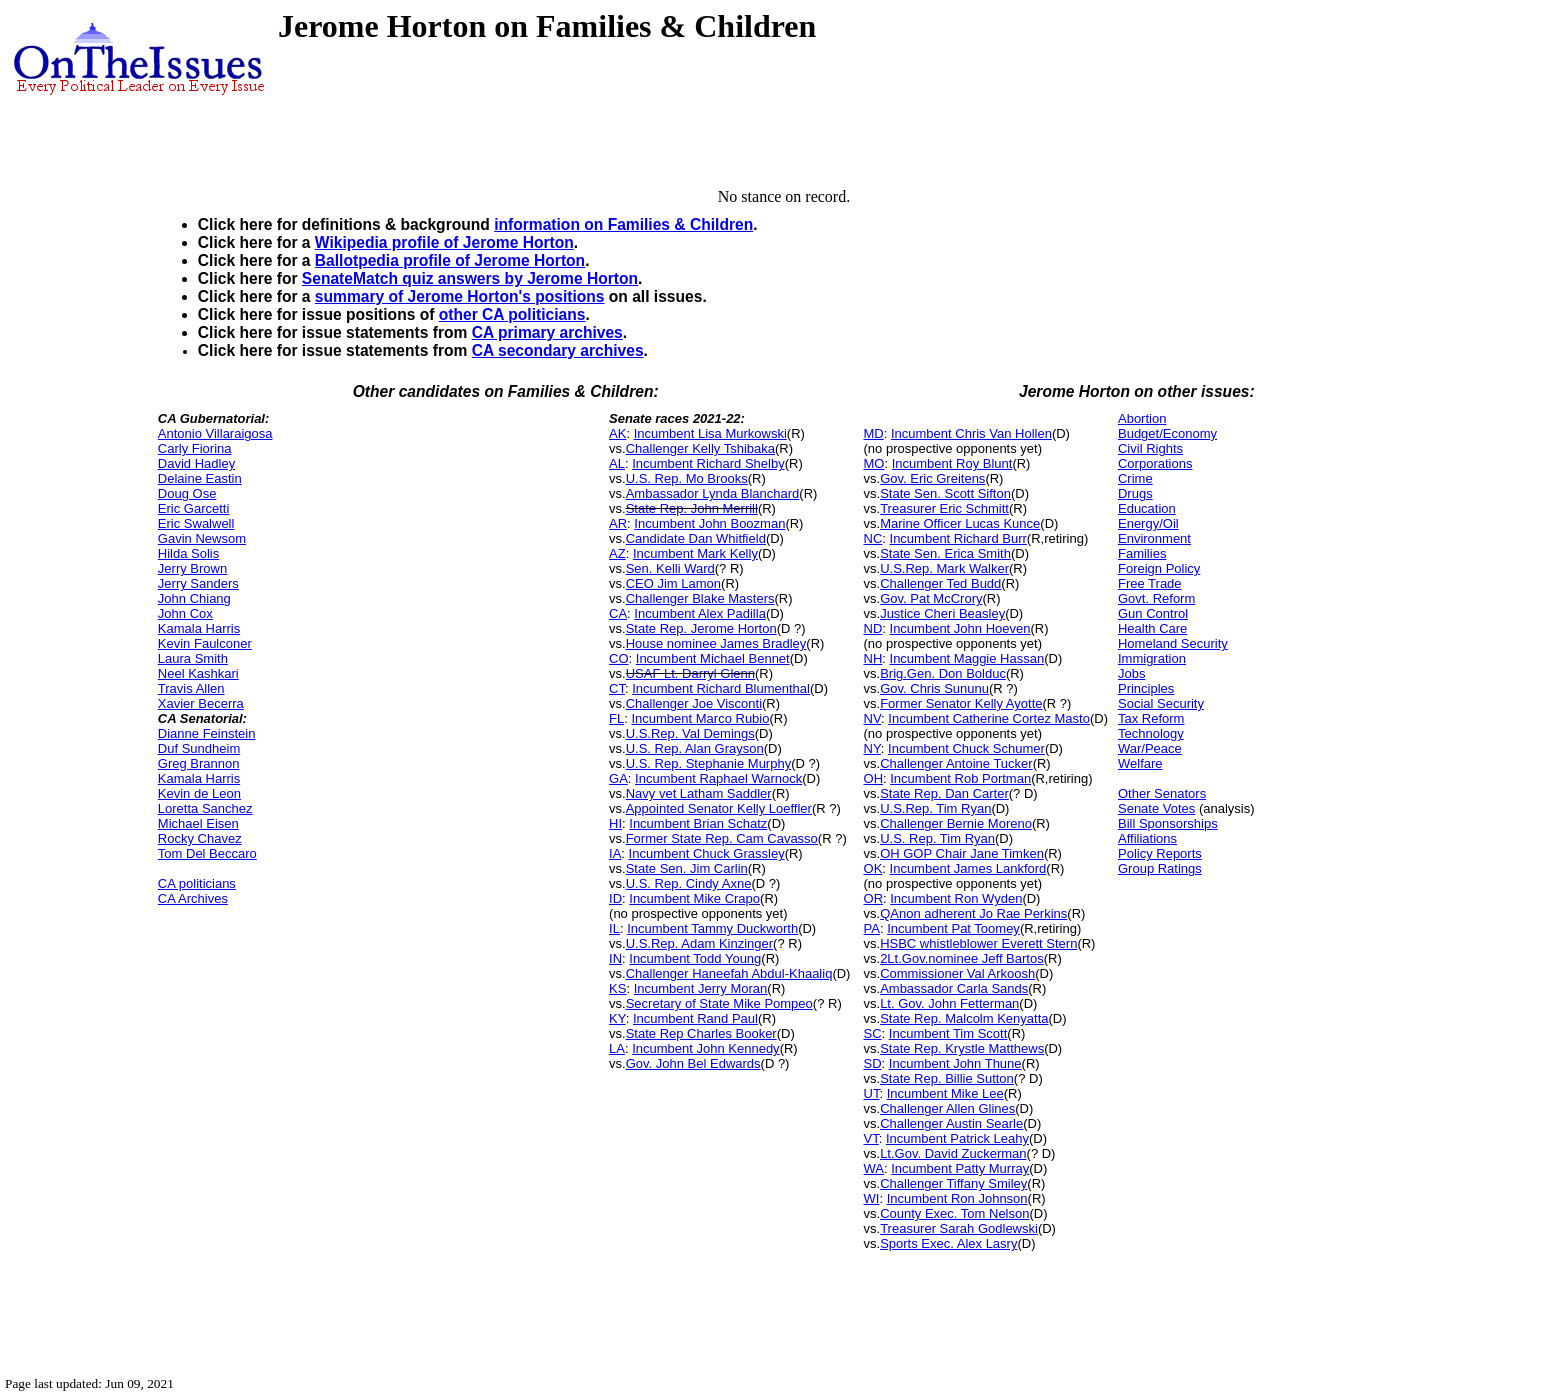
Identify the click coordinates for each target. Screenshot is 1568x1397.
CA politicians (197, 883)
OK (873, 868)
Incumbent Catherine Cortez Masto (989, 718)
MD (874, 433)
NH (873, 658)
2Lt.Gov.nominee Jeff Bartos (962, 958)
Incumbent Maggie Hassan (967, 658)
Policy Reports (1160, 853)
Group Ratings (1160, 868)
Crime (1135, 478)
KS (617, 988)
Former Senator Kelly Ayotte (961, 703)
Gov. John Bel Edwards (693, 1063)
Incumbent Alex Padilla (700, 613)
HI (615, 823)
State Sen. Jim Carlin (687, 868)
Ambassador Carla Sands (954, 988)
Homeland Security (1173, 643)
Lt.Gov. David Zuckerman (953, 1153)
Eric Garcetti (194, 508)
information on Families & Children (623, 224)
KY (617, 1018)
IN (615, 958)
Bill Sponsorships (1168, 823)
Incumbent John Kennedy (705, 1048)
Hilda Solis (188, 553)
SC (873, 1033)
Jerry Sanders (198, 583)
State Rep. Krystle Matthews (962, 1048)
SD (873, 1063)
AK (617, 433)
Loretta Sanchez (205, 808)
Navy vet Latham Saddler (699, 793)
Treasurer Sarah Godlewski (959, 1228)
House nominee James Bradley (716, 643)
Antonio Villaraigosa (215, 433)
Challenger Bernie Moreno (956, 823)
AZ (617, 553)
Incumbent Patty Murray (960, 1168)
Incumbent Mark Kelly (695, 553)
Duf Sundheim (199, 748)
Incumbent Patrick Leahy (957, 1138)
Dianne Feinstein (207, 733)
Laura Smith (193, 658)
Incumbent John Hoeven (960, 628)
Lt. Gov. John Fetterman (949, 1003)
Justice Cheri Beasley (942, 613)
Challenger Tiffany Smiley (953, 1183)
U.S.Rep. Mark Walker (944, 568)
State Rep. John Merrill (692, 508)
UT (872, 1093)
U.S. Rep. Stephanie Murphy (708, 763)
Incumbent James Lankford (968, 868)
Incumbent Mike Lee (945, 1093)
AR (618, 523)
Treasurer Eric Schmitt (944, 508)
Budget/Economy (1167, 433)
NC (873, 538)
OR (874, 898)
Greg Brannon (199, 763)
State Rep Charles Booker (701, 1033)
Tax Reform (1151, 718)
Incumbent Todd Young (695, 958)
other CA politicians (512, 314)
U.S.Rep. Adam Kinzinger (699, 943)
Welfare (1140, 763)
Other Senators (1162, 793)
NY (872, 748)
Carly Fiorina (195, 448)
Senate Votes (1156, 808)
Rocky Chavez (200, 838)
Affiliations (1147, 838)
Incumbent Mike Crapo (694, 898)
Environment (1154, 538)
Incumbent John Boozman (709, 523)
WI (872, 1198)
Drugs (1135, 493)
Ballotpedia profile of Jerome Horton (450, 260)
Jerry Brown (192, 568)
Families (1142, 553)
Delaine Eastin (200, 478)
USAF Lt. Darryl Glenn (690, 673)
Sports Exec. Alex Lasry (948, 1243)
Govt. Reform (1156, 598)
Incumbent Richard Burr (958, 538)
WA (874, 1168)
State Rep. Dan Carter (944, 793)
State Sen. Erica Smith (945, 553)
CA (618, 613)
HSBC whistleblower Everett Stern (978, 943)
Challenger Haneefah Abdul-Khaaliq (729, 973)
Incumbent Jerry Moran (701, 988)
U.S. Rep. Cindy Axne (689, 883)
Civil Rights (1150, 448)
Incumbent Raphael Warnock (718, 778)
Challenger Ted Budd (940, 583)
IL (614, 928)
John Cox (185, 613)
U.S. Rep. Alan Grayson (695, 748)
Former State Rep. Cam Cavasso (722, 838)
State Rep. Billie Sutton (947, 1078)
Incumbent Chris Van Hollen (971, 433)
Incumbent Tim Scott (948, 1033)
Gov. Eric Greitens (932, 478)
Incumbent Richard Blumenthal (721, 688)
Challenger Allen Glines (947, 1108)
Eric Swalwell (196, 523)
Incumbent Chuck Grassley (707, 853)
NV (873, 718)
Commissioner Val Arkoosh (957, 973)
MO (874, 463)
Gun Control (1153, 613)
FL (616, 718)
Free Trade (1150, 583)
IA (615, 853)
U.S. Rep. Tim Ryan (937, 838)
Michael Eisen (198, 823)
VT (871, 1138)
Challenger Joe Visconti (694, 703)
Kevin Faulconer (205, 643)
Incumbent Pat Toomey (953, 928)
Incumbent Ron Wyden (956, 898)
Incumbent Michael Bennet (713, 658)
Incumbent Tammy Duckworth (712, 928)
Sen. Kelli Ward (670, 568)
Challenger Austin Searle (951, 1123)
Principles (1146, 688)
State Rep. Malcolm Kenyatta (964, 1018)
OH (874, 778)
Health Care (1152, 628)
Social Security (1161, 703)
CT (617, 688)
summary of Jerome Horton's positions (460, 296)
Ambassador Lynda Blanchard (713, 493)
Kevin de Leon (199, 793)
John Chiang (194, 598)
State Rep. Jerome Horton (701, 628)
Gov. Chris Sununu (934, 688)
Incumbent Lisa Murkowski (710, 433)
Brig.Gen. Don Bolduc (943, 673)
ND (873, 628)
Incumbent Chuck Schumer (966, 748)
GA (618, 778)
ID (615, 898)
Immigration (1152, 658)
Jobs (1131, 673)
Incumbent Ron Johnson (957, 1198)
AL (617, 463)
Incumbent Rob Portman (960, 778)
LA (617, 1048)
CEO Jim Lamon (673, 583)
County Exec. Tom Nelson (954, 1213)
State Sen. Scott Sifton (945, 493)
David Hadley (196, 463)
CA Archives (193, 898)
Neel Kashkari (198, 673)
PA (872, 928)
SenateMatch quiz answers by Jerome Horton (470, 278)
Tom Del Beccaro (207, 853)
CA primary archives (547, 332)
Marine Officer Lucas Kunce (960, 523)
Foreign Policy (1159, 568)
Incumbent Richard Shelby (708, 463)
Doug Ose (187, 493)
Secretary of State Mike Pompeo (719, 1003)
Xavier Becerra (201, 703)
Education (1147, 508)
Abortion (1142, 418)
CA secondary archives (558, 350)
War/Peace (1150, 748)
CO (619, 658)
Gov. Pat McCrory (931, 598)
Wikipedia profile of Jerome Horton (444, 242)
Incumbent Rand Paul (695, 1018)
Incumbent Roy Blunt (952, 463)
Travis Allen (191, 688)
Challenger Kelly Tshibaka (700, 448)
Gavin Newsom (202, 538)
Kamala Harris (199, 628)
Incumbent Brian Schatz (698, 823)
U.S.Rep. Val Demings (690, 733)
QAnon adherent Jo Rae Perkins (973, 913)
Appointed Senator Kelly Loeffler (719, 808)
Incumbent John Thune (955, 1063)
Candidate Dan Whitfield (696, 538)
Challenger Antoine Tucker (956, 763)
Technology (1151, 733)
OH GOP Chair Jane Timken (962, 853)
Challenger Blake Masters (700, 598)
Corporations (1155, 463)
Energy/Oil (1148, 523)
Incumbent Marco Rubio (700, 718)
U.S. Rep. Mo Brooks (687, 478)
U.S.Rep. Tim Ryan (935, 808)
